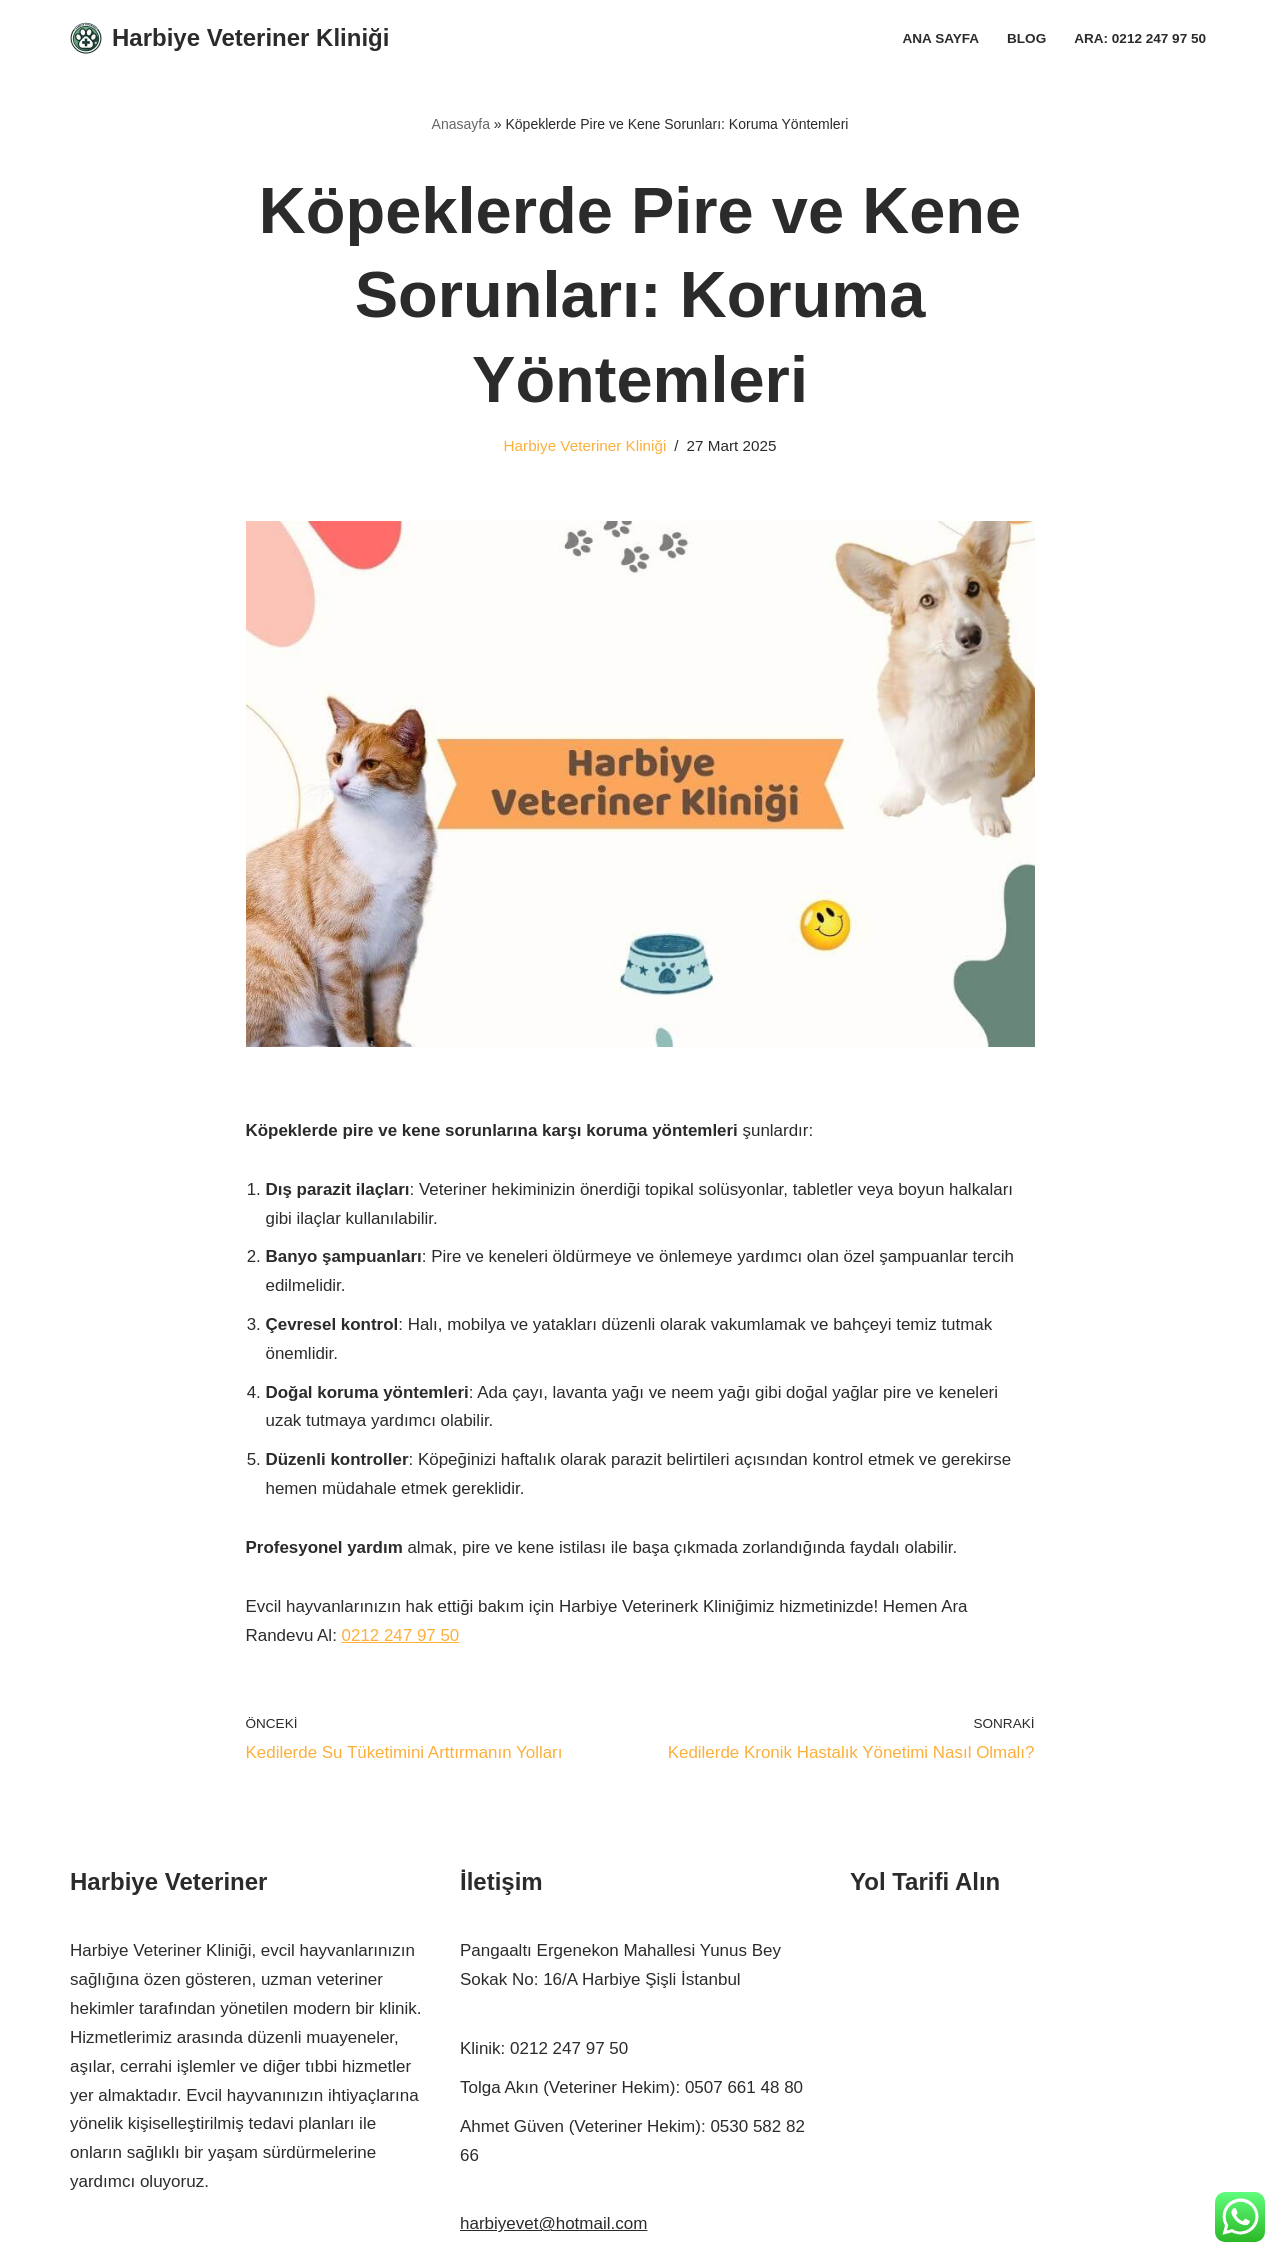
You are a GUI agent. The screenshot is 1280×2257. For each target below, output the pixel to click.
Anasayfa (461, 124)
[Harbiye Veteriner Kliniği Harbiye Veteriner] (229, 38)
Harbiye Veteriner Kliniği (584, 445)
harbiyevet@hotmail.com (553, 2225)
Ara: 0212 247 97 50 (1140, 38)
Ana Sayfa (940, 38)
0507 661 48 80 (744, 2089)
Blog (1025, 38)
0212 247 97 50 (401, 1636)
